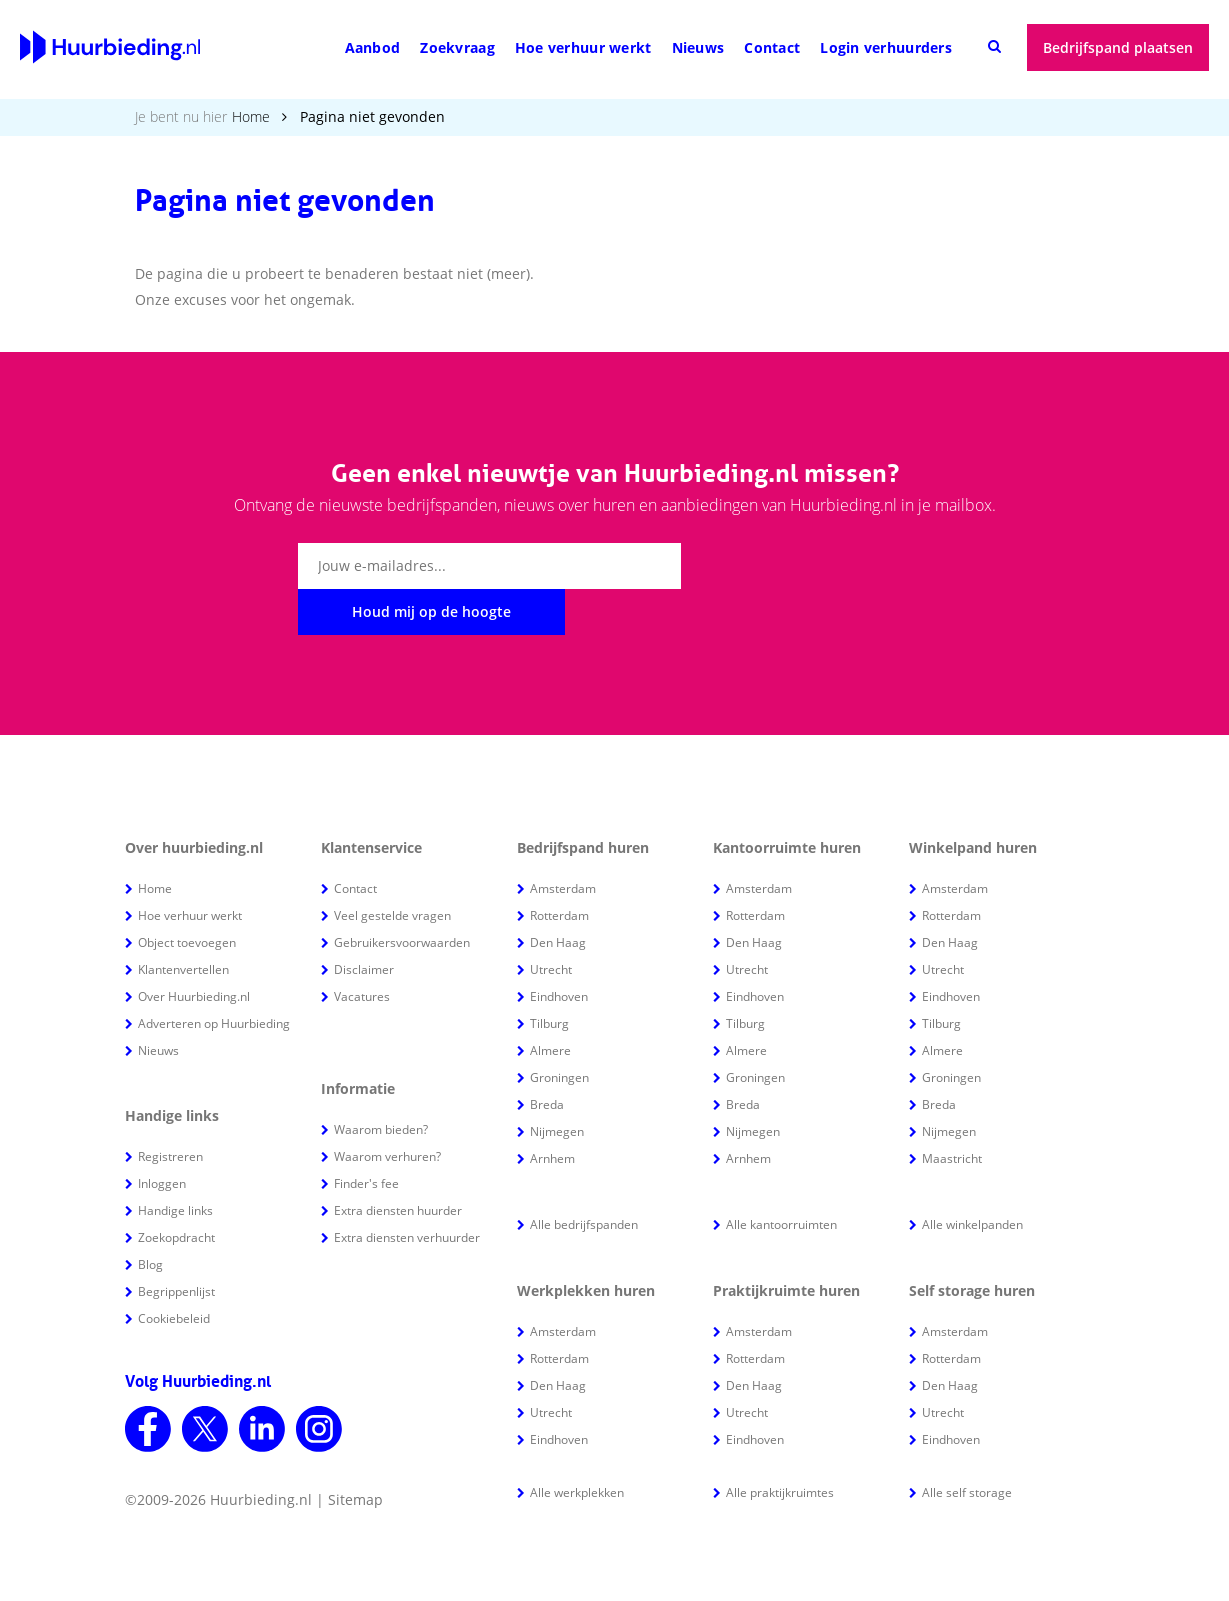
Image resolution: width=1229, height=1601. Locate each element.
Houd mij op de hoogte (806, 565)
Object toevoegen (187, 896)
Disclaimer (364, 923)
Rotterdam (559, 869)
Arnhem (552, 1112)
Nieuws (698, 47)
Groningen (559, 1031)
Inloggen (162, 1137)
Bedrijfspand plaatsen (1118, 47)
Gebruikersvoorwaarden (402, 896)
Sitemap (355, 1453)
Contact (772, 47)
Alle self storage (967, 1446)
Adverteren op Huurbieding (214, 977)
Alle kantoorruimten (781, 1178)
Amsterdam (563, 842)
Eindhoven (559, 950)
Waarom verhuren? (387, 1110)
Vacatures (362, 950)
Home (251, 116)
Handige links (175, 1164)
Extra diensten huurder (398, 1164)
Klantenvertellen (183, 923)
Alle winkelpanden (972, 1178)
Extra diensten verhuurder (407, 1191)
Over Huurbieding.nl (194, 950)
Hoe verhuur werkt (583, 47)
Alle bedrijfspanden (584, 1178)
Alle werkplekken (577, 1446)
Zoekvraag (457, 47)
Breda (547, 1058)
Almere (550, 1004)
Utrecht (551, 923)
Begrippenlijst (176, 1245)
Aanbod (373, 47)
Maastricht (952, 1112)
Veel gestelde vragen (392, 869)
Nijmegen (557, 1085)
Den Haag (558, 896)
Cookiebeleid (174, 1272)
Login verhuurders (886, 47)
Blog (150, 1218)
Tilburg (549, 977)
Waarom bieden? (381, 1083)
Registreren (170, 1110)
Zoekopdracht (176, 1191)
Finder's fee (366, 1137)
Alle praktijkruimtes (780, 1446)
